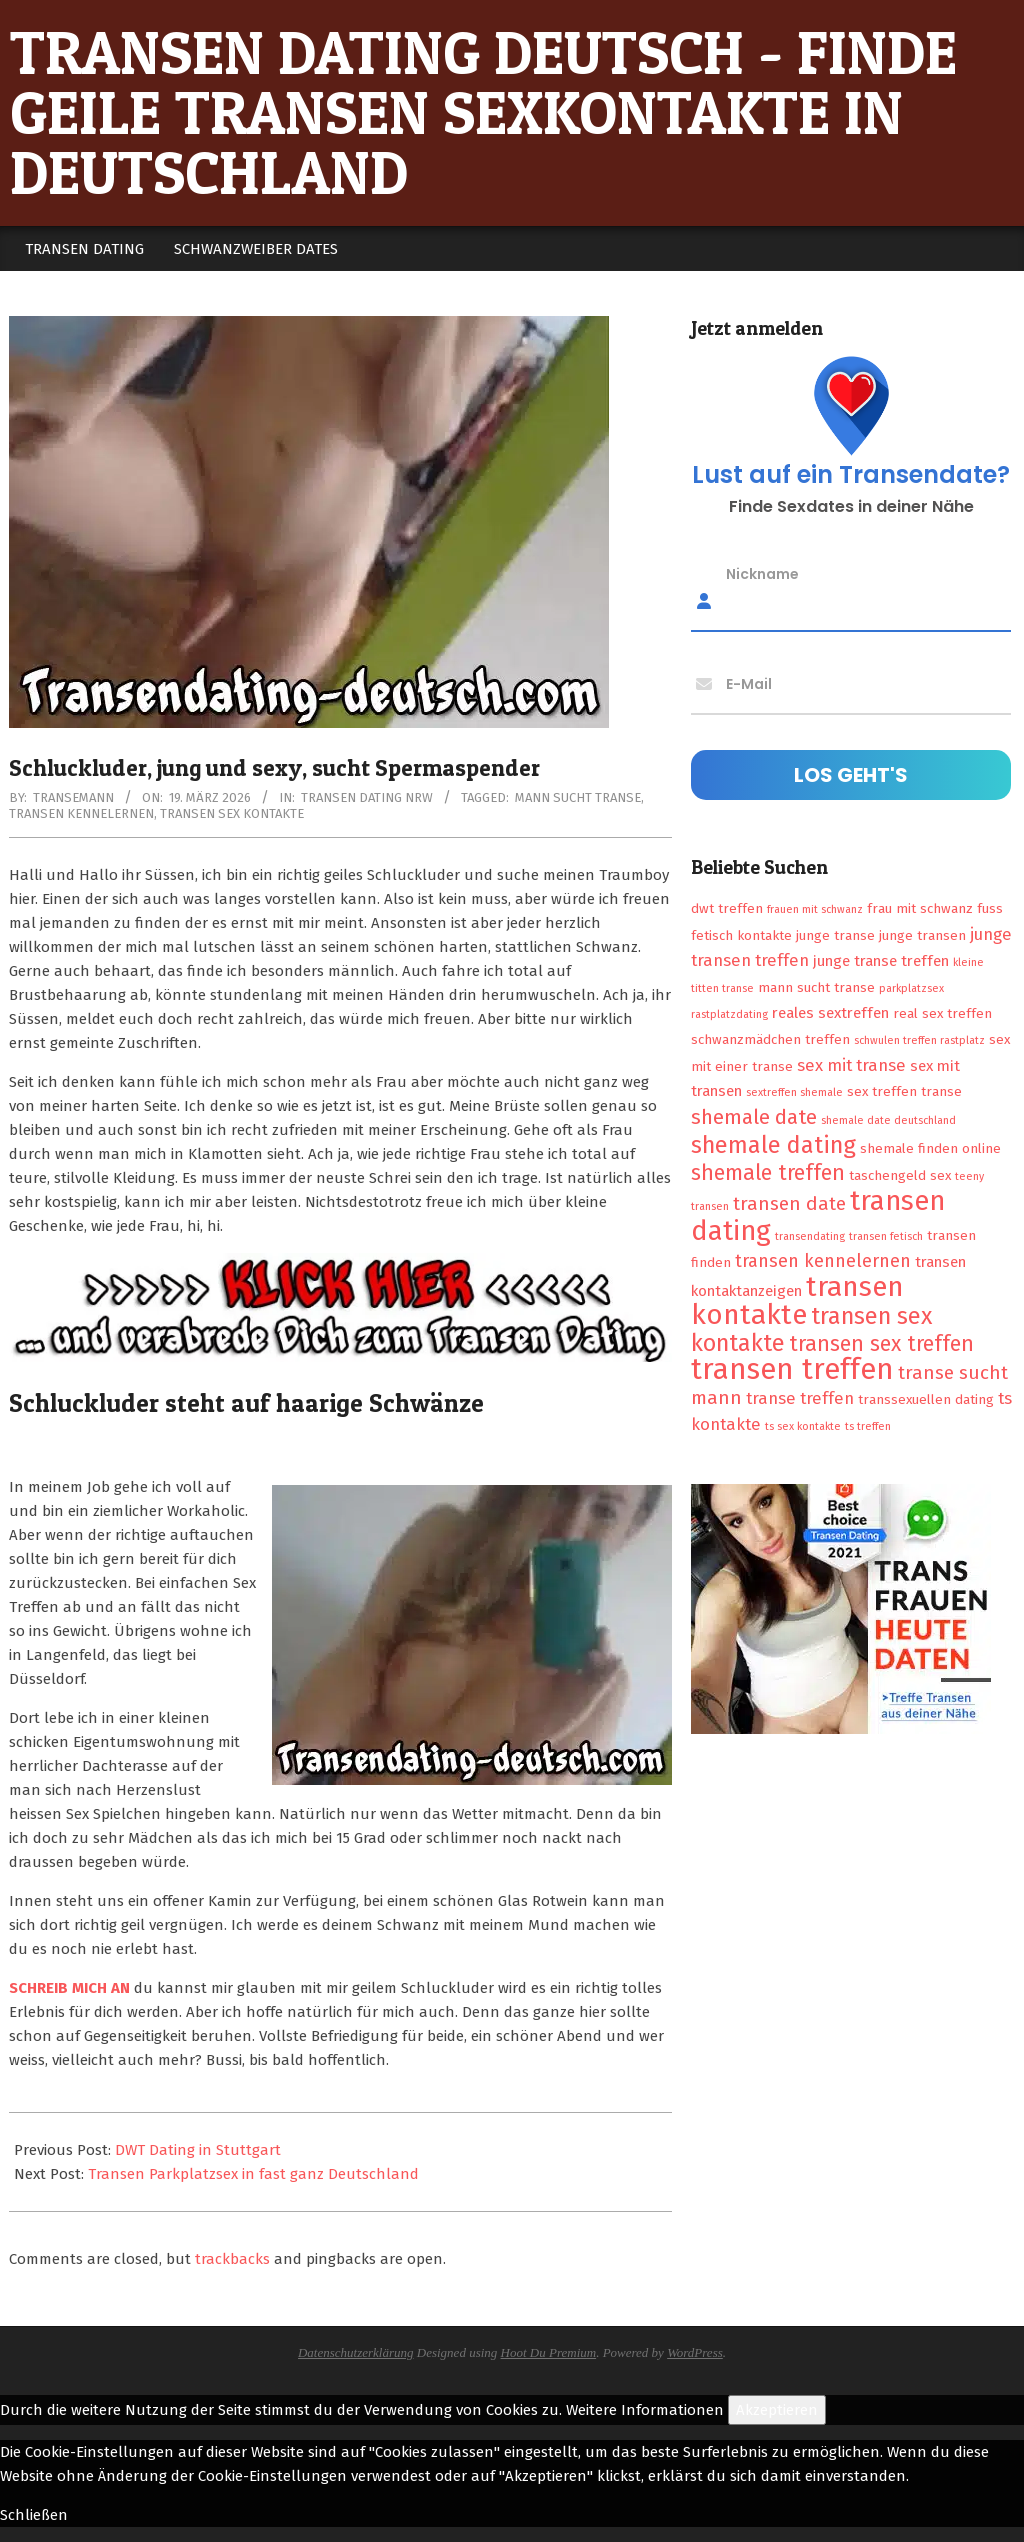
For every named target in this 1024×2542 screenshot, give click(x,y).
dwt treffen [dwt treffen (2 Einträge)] (727, 908)
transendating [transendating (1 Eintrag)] (810, 1236)
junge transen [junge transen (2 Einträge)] (922, 935)
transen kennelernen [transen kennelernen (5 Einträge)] (823, 1261)
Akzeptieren (777, 2410)
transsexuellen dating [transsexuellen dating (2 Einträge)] (926, 1399)
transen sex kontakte (232, 813)
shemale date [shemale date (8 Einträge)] (754, 1117)
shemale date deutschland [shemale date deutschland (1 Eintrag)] (888, 1120)
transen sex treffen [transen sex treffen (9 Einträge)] (881, 1344)
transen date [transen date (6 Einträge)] (789, 1203)
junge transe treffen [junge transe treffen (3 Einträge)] (881, 961)
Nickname (762, 574)
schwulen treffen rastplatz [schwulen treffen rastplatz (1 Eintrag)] (919, 1040)
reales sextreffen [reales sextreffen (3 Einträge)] (830, 1013)
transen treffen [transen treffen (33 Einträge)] (792, 1369)
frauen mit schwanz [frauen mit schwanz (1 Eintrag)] (815, 909)
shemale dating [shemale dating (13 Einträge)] (773, 1145)
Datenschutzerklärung (356, 2352)
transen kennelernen (81, 813)
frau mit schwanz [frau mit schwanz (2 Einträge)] (920, 908)
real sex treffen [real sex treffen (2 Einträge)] (942, 1013)
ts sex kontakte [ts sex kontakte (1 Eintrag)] (803, 1426)
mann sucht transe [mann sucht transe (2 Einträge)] (816, 987)
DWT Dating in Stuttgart (198, 2150)
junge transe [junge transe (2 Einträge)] (835, 935)
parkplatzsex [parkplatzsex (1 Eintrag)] (911, 988)
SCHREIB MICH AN (69, 1988)
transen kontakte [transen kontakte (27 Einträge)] (797, 1300)
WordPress (695, 2352)
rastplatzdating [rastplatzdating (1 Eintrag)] (729, 1014)
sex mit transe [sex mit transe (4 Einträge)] (851, 1065)
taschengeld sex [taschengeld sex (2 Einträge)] (900, 1175)
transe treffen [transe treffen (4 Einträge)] (800, 1398)
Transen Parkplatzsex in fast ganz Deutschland (253, 2174)
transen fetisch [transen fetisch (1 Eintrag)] (886, 1236)
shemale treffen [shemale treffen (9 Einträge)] (768, 1173)
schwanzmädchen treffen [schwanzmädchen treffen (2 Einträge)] (770, 1039)
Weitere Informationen (645, 2410)
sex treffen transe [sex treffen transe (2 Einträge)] (904, 1091)
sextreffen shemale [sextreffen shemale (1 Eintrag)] (794, 1092)
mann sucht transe (578, 797)
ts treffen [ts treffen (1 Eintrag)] (868, 1426)
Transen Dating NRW (367, 797)
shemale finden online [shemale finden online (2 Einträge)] (930, 1148)
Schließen (34, 2515)
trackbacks (232, 2259)
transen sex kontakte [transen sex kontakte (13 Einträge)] (811, 1329)
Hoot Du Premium (549, 2352)
